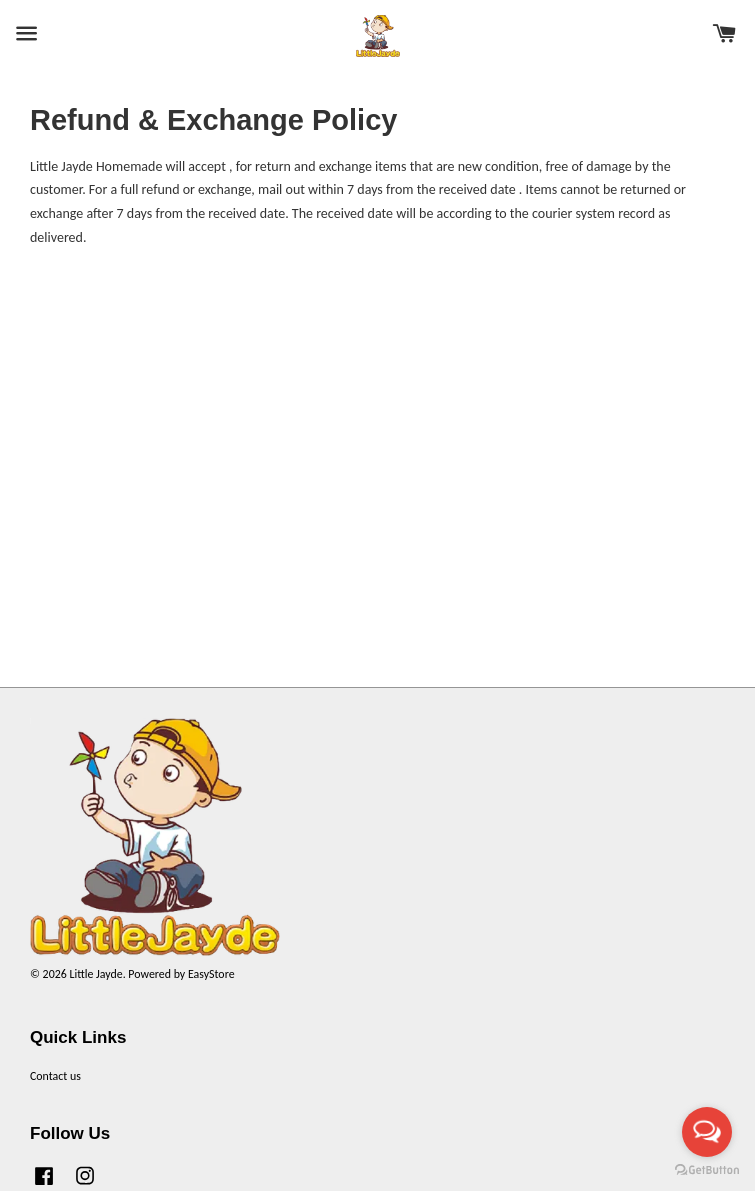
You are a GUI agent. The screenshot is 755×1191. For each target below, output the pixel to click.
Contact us (55, 1076)
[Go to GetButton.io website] (707, 1170)
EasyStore (211, 974)
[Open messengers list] (707, 1132)
